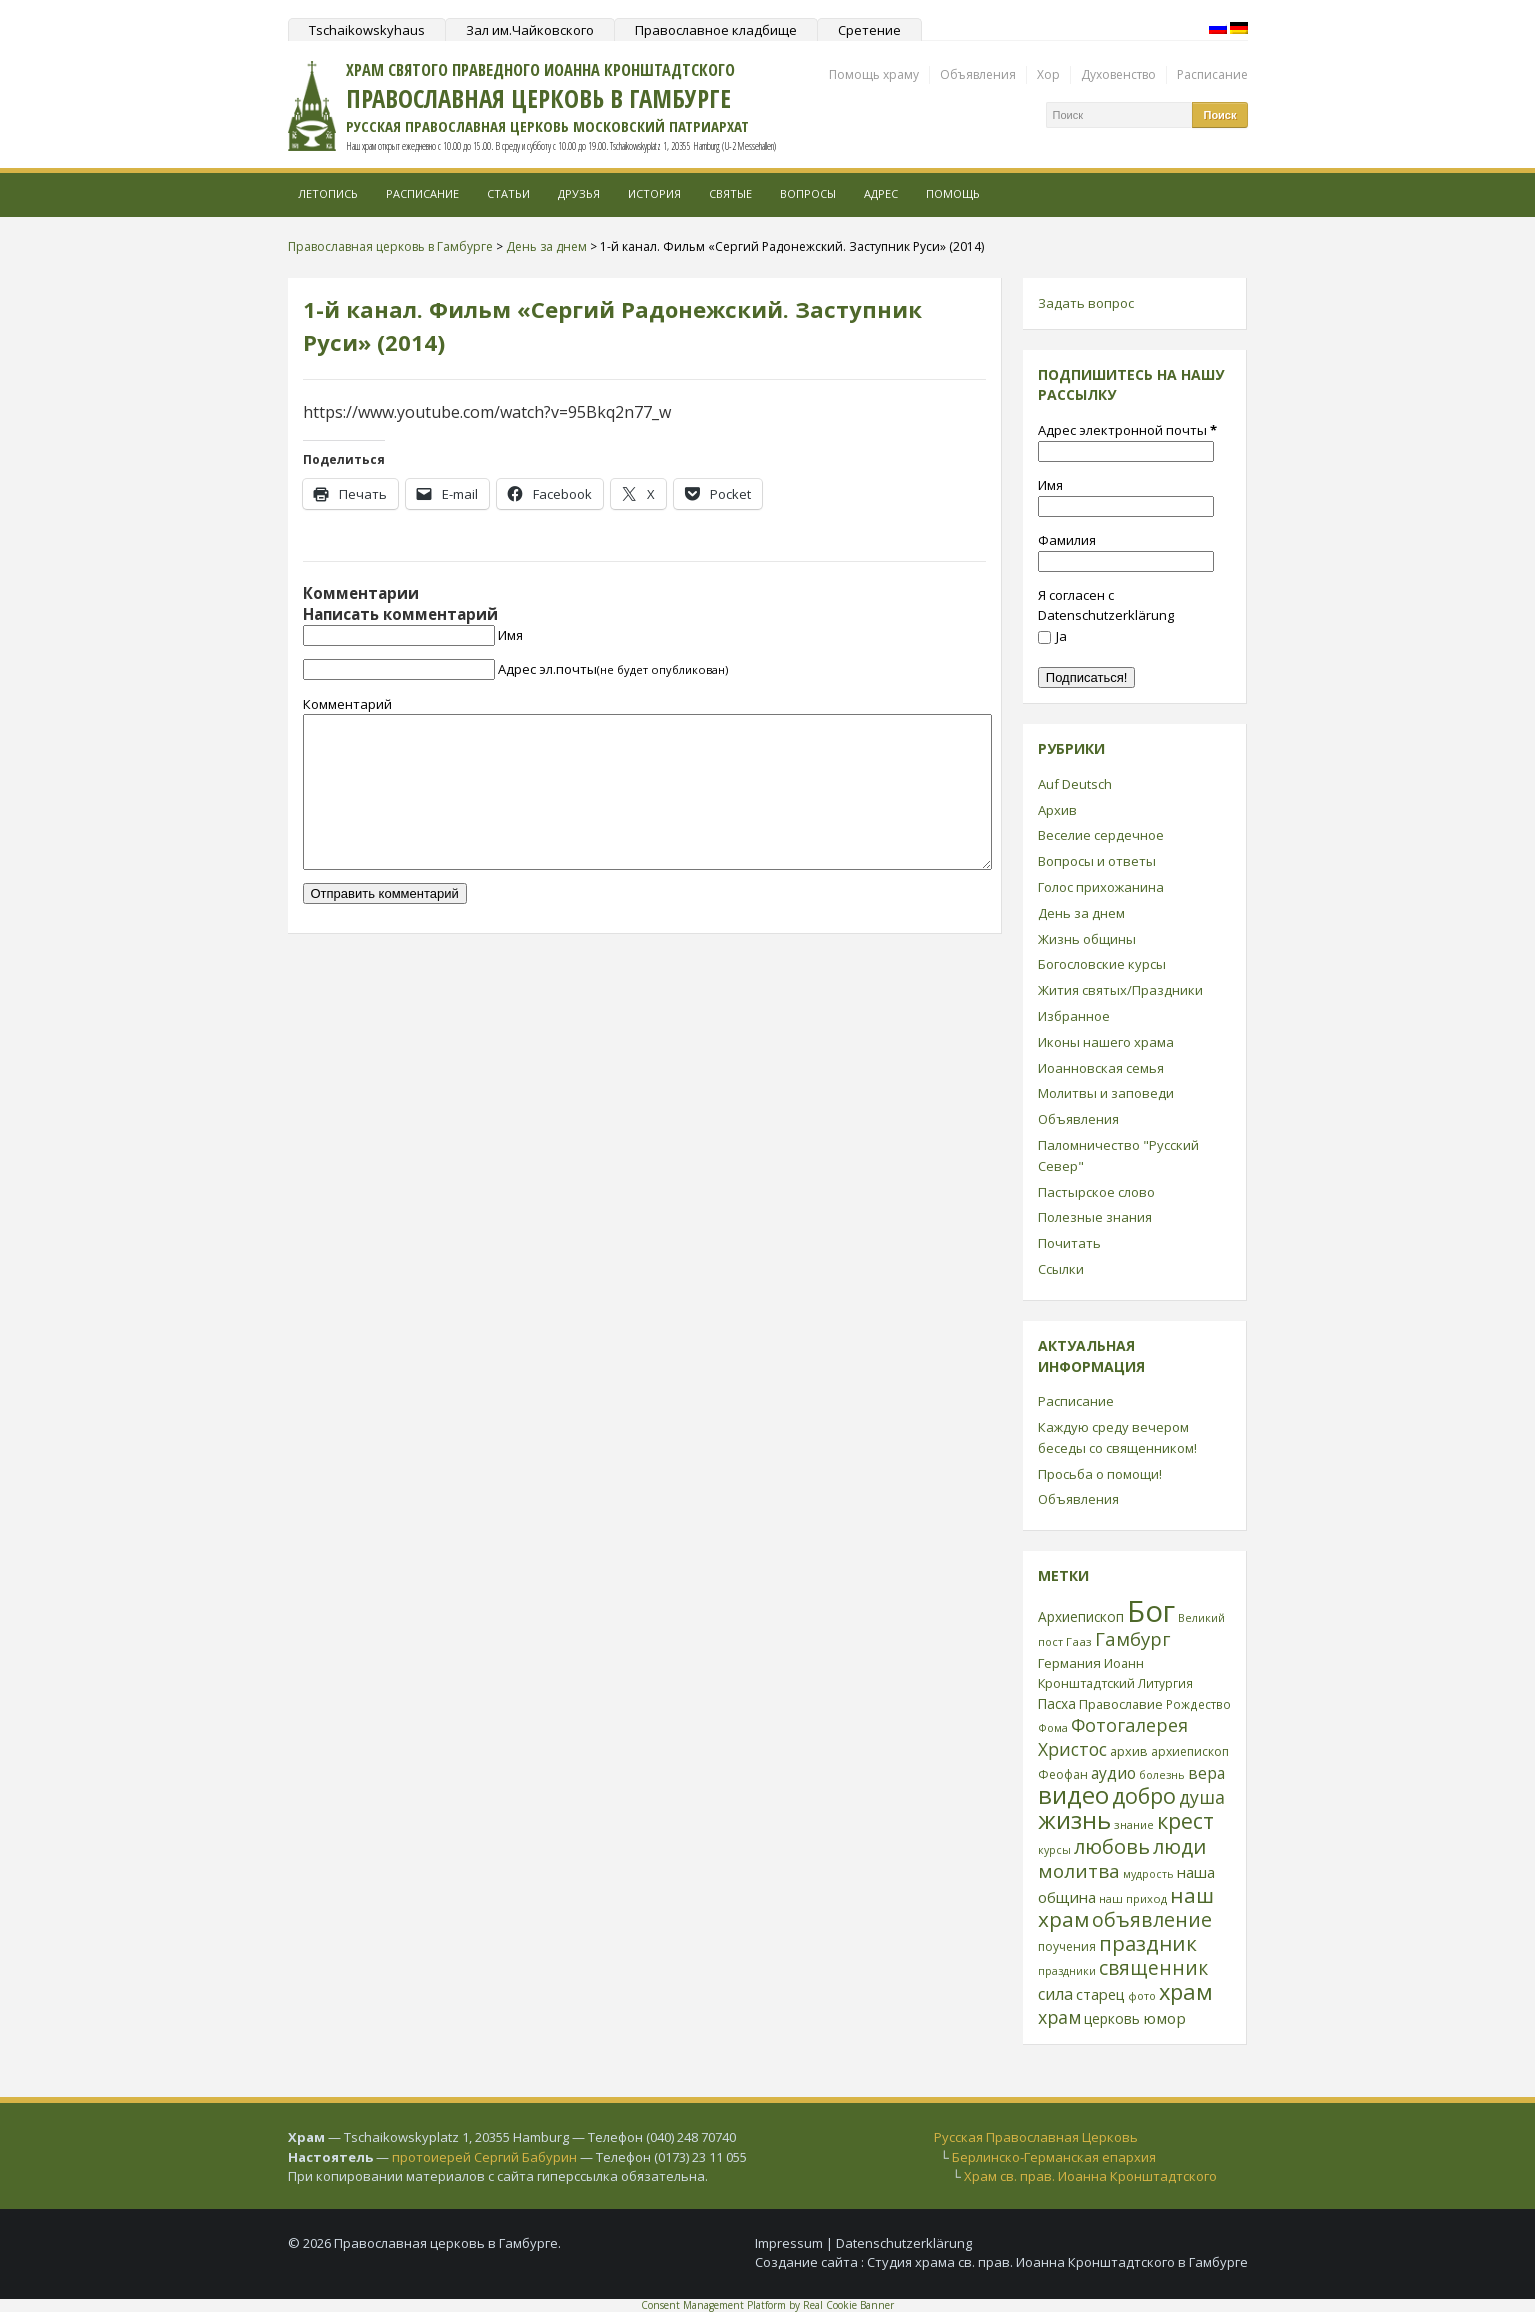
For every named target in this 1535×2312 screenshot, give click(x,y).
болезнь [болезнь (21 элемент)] (1162, 1774)
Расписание (1212, 74)
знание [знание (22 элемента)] (1134, 1824)
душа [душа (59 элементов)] (1202, 1797)
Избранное (1074, 1016)
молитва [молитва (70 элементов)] (1079, 1871)
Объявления (978, 74)
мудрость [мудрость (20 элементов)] (1148, 1874)
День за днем (1081, 913)
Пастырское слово (1096, 1192)
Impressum (789, 2243)
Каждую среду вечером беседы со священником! (1117, 1437)
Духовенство (1118, 74)
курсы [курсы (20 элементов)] (1054, 1850)
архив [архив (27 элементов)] (1129, 1751)
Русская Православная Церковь (1036, 2137)
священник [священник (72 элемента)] (1153, 1968)
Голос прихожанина (1101, 887)
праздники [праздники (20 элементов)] (1067, 1971)
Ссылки (1061, 1269)
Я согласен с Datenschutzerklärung (1106, 605)
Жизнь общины (1087, 939)
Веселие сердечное (1101, 835)
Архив (1057, 810)
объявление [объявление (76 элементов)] (1152, 1919)
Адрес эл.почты (613, 669)
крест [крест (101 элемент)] (1185, 1820)
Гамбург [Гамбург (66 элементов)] (1132, 1638)
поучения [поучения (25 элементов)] (1067, 1946)
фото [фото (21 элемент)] (1142, 1995)
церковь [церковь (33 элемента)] (1112, 2018)
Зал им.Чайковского (530, 30)
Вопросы (808, 193)
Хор (1048, 74)
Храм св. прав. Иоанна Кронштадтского (1090, 2176)
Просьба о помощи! (1100, 1474)
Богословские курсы (1102, 964)
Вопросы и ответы (1097, 861)
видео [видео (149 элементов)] (1073, 1794)
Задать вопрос (1086, 303)
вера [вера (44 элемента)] (1206, 1773)
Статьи (508, 193)
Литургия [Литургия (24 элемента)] (1165, 1683)
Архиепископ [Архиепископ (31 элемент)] (1081, 1616)
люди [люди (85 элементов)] (1179, 1846)
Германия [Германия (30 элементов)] (1069, 1663)
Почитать (1069, 1243)
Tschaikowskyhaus (367, 30)
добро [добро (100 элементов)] (1144, 1795)
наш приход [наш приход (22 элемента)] (1133, 1898)
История (654, 193)
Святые (730, 193)
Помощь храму (874, 74)
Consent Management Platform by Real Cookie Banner (767, 2305)
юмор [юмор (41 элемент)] (1164, 2018)
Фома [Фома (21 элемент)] (1053, 1727)
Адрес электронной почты (1127, 430)
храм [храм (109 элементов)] (1186, 1991)
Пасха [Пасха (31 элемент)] (1057, 1703)
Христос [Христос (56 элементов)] (1072, 1749)
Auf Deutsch (1075, 784)
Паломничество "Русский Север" (1118, 1155)
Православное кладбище (716, 30)
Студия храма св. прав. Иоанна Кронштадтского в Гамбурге (1057, 2262)
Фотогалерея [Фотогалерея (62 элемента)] (1129, 1725)
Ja (1052, 636)
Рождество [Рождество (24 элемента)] (1198, 1704)
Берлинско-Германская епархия (1054, 2157)
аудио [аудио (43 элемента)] (1113, 1773)
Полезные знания (1095, 1217)
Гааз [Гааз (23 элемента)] (1079, 1641)
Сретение (869, 30)
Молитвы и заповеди (1106, 1093)
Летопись (328, 193)
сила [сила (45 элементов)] (1055, 1994)
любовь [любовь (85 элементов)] (1112, 1846)
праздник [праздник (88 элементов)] (1148, 1943)
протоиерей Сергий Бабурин (484, 2157)
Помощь (953, 193)
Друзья (579, 193)
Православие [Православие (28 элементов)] (1121, 1704)
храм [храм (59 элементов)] (1059, 2017)
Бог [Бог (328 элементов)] (1151, 1611)
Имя (510, 635)
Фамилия (1067, 540)
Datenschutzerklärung (904, 2243)
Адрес (881, 193)
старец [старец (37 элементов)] (1100, 1994)
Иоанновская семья (1101, 1068)
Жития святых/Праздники (1120, 990)
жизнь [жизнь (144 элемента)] (1074, 1820)
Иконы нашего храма (1106, 1042)
